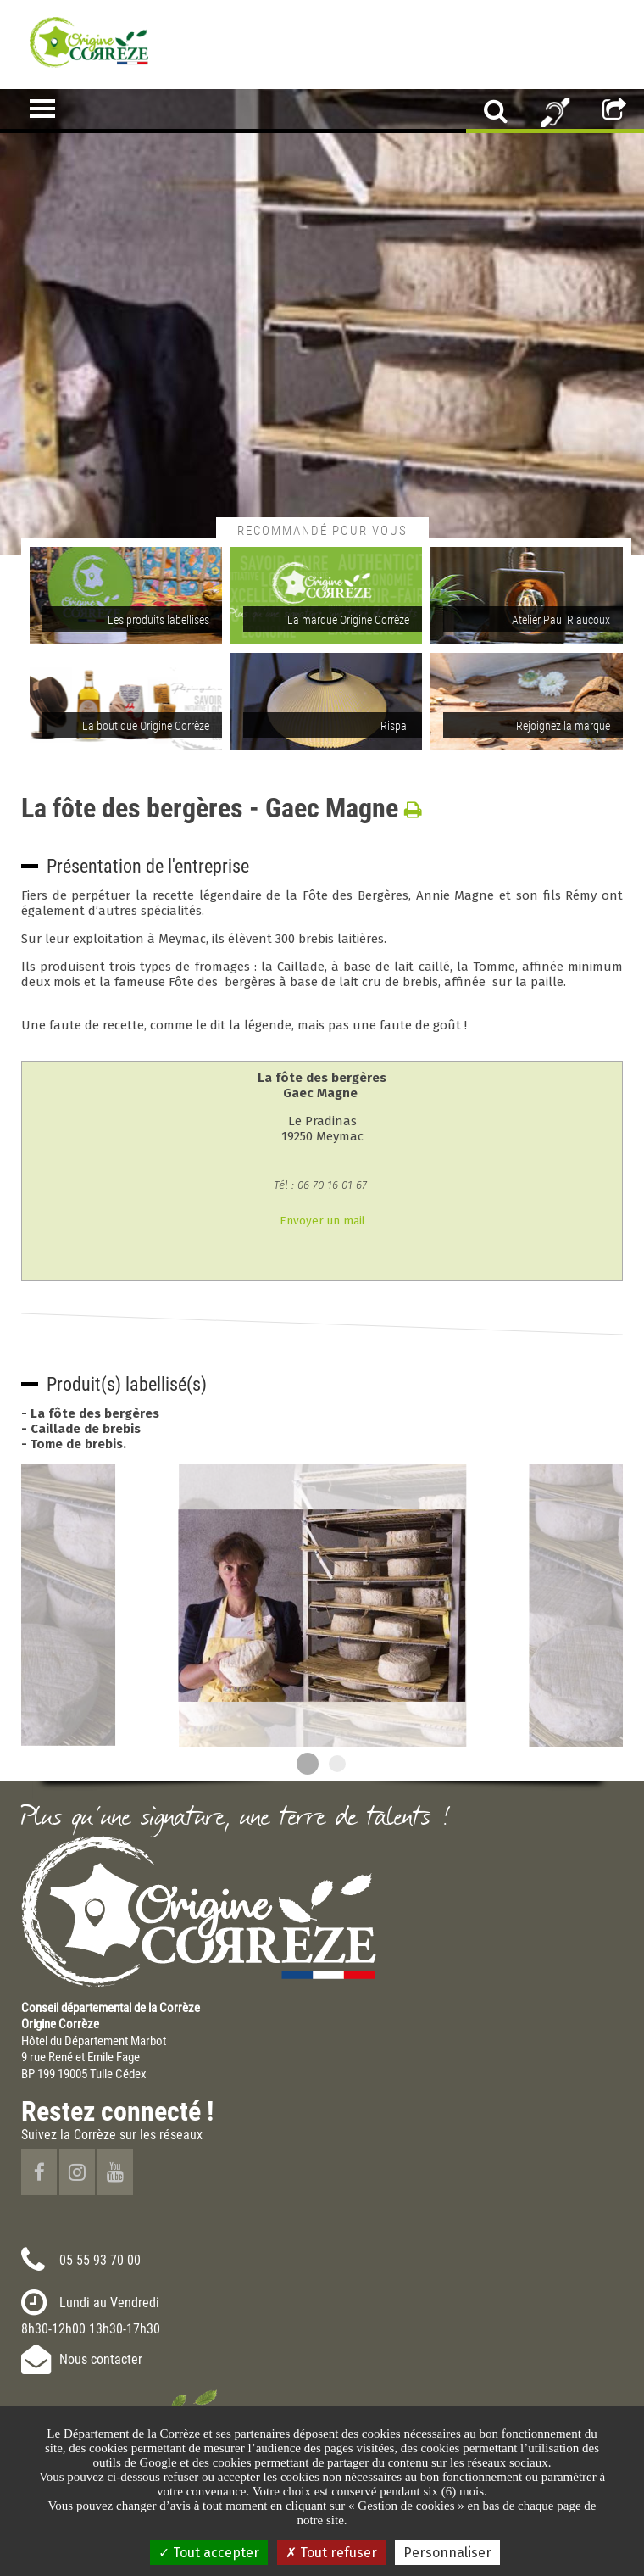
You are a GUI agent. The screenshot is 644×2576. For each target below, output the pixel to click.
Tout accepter (208, 2553)
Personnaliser (447, 2553)
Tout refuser (331, 2553)
